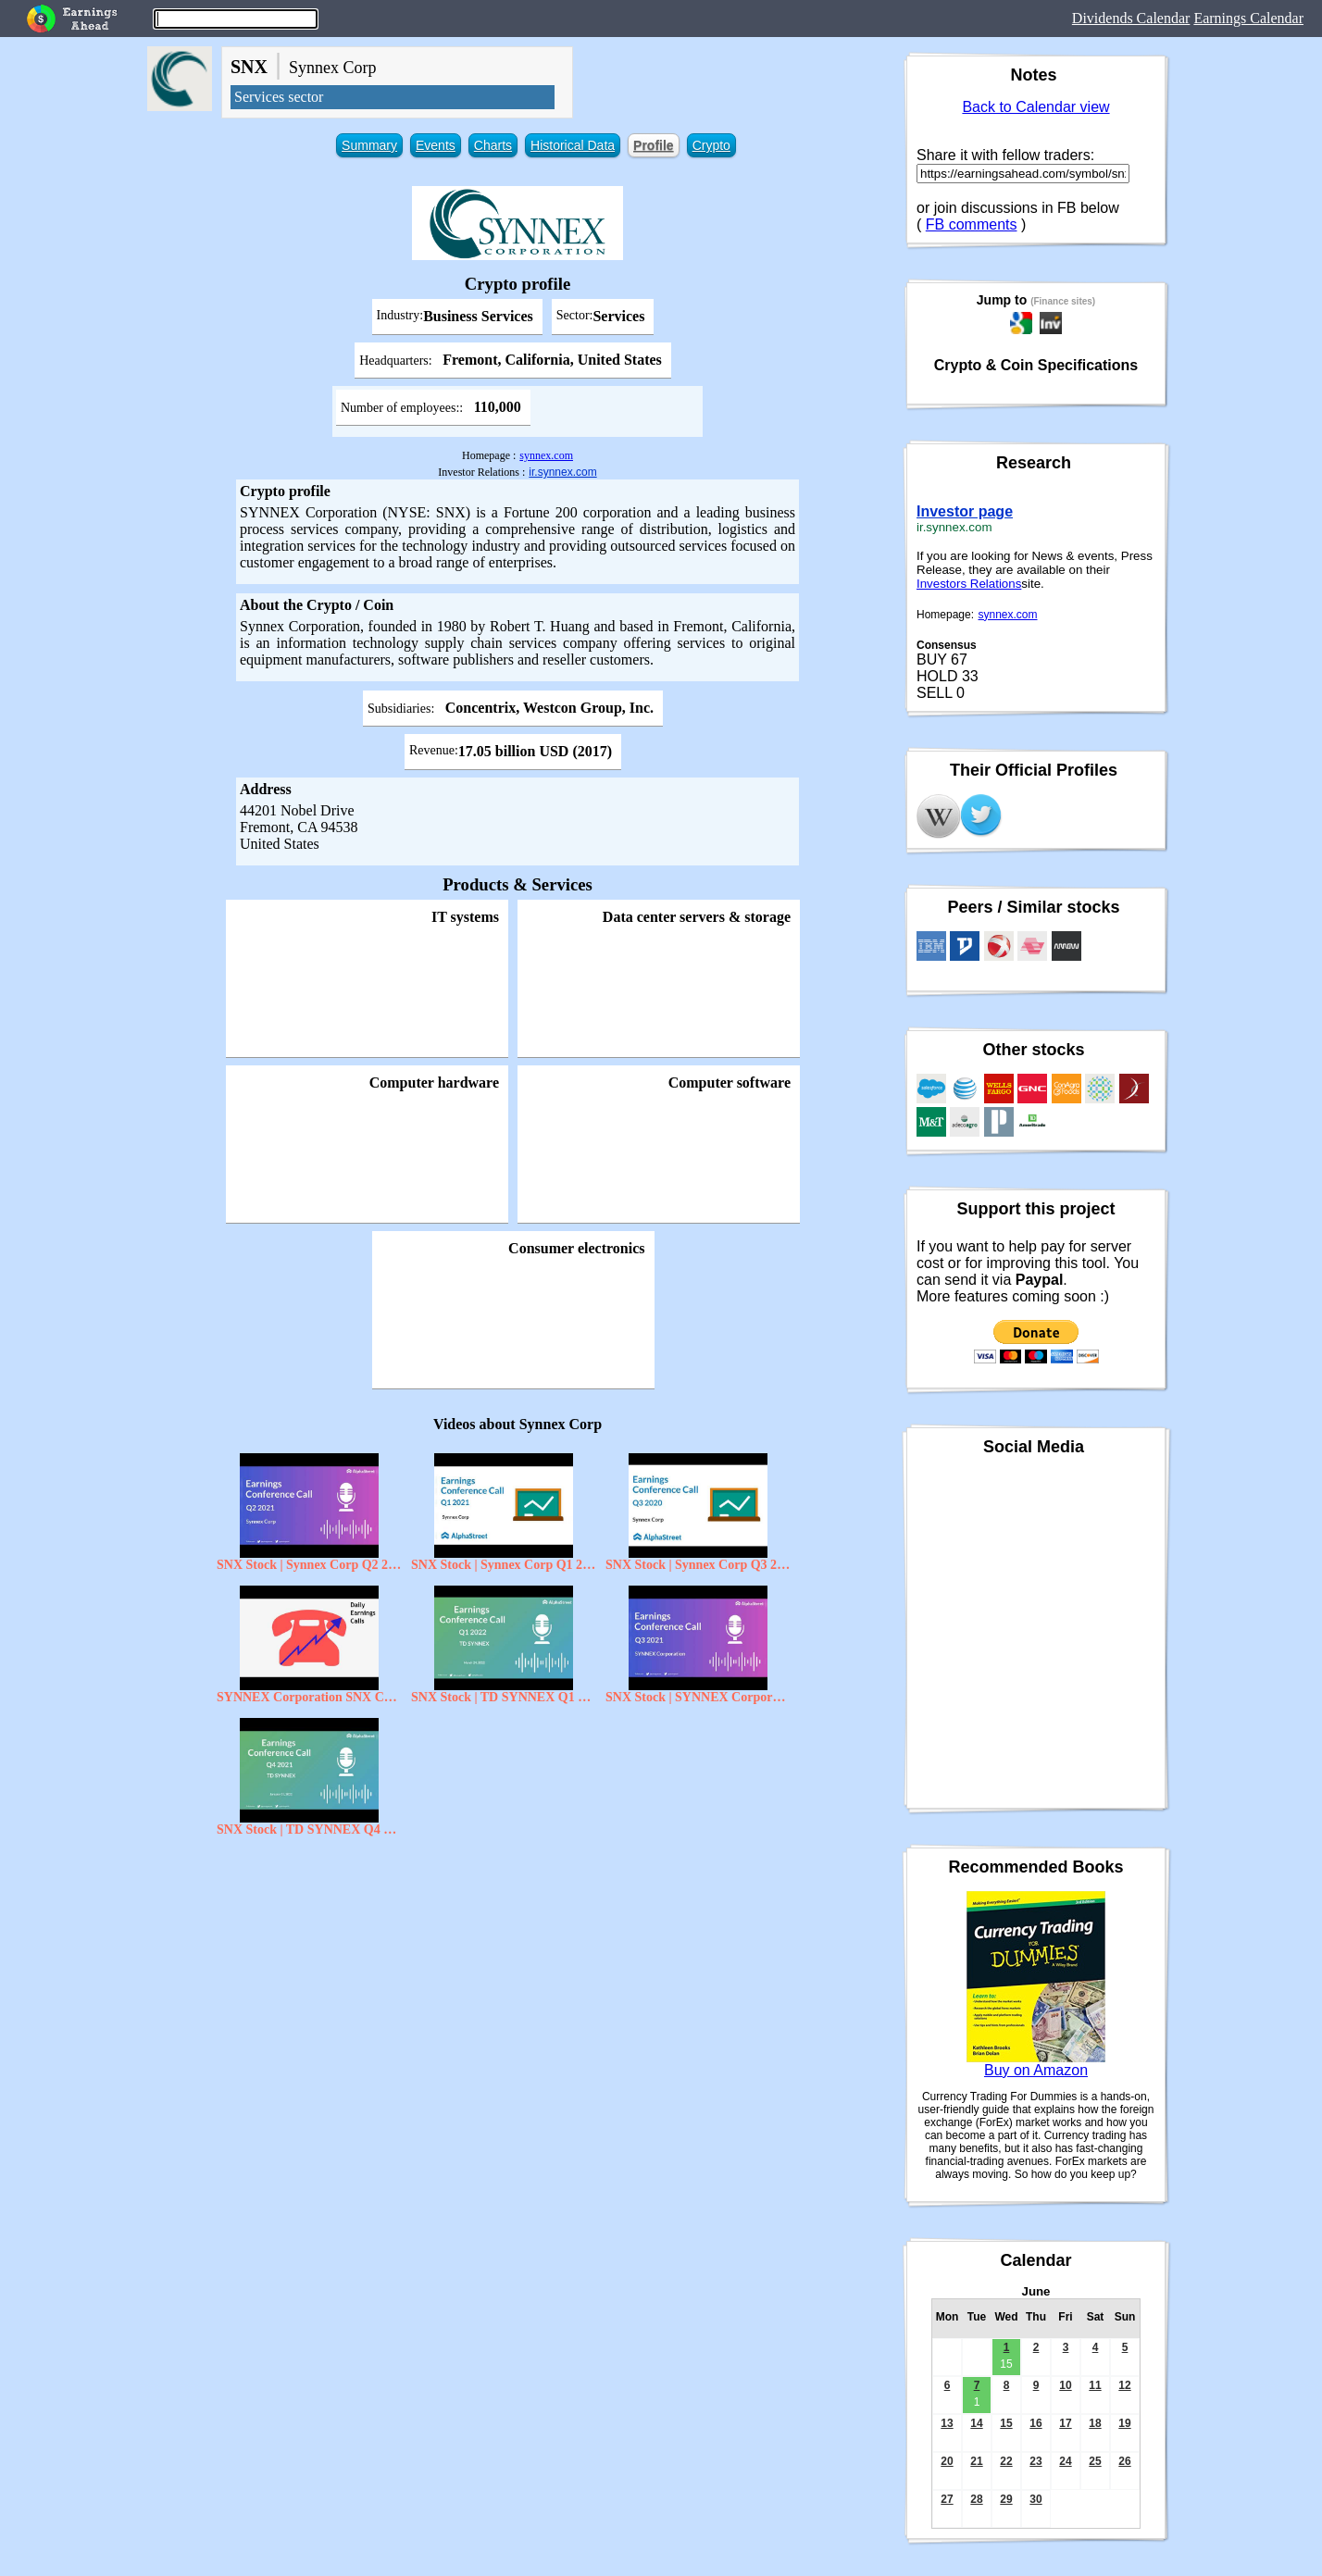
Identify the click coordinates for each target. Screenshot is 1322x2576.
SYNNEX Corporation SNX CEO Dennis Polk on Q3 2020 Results (309, 1697)
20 (947, 2461)
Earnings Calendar (1248, 18)
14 (976, 2423)
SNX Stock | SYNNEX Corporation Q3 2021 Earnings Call (698, 1697)
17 (1065, 2423)
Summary (369, 145)
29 (1006, 2499)
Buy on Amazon (1036, 2070)
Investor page (965, 511)
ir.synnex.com (562, 472)
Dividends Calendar (1131, 18)
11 (1095, 2385)
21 (976, 2461)
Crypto (711, 145)
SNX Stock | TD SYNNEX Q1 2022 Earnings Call (503, 1697)
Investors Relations (969, 584)
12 (1124, 2385)
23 (1035, 2461)
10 (1065, 2385)
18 (1095, 2423)
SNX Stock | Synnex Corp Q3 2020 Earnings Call (698, 1565)
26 (1124, 2461)
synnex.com (546, 455)
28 (976, 2499)
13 (947, 2423)
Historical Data (572, 145)
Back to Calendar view (1035, 107)
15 (1006, 2423)
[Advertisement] (517, 1979)
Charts (493, 145)
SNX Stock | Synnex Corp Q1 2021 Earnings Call (503, 1565)
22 (1006, 2461)
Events (435, 145)
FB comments (971, 224)
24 (1065, 2461)
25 (1095, 2461)
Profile (653, 145)
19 (1124, 2423)
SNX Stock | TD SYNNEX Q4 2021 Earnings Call (309, 1829)
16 (1035, 2423)
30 (1035, 2499)
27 (947, 2499)
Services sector (278, 97)
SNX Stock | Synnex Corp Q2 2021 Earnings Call (309, 1565)
